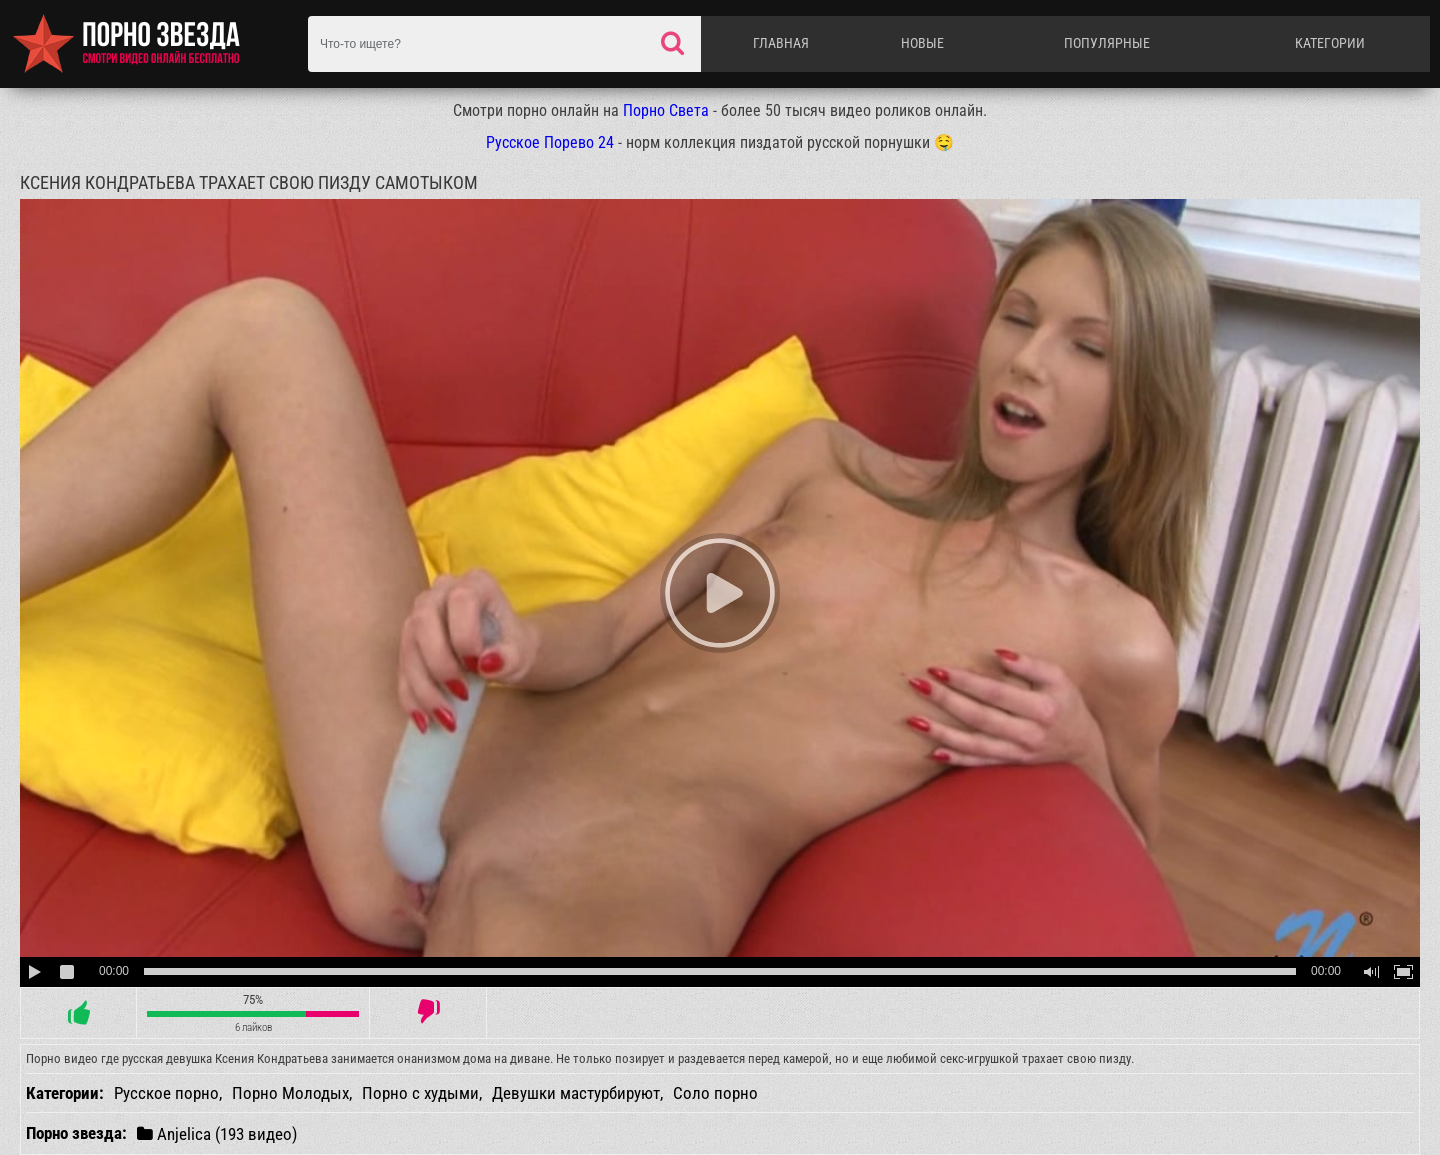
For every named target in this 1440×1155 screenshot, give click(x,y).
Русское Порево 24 (550, 142)
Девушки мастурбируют (576, 1093)
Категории (1330, 43)
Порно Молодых (290, 1093)
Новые (922, 43)
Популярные (1107, 43)
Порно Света (666, 110)
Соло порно (715, 1093)
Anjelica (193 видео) (217, 1133)
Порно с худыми (420, 1093)
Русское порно (166, 1093)
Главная (781, 43)
